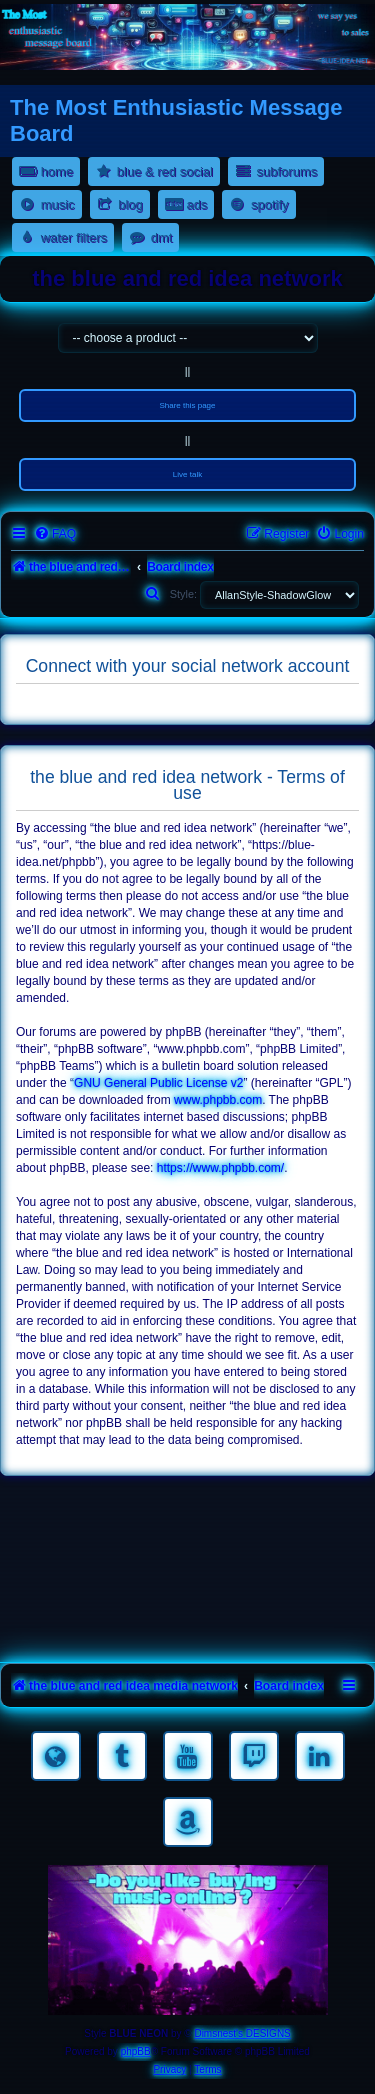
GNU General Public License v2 (158, 1083)
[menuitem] (55, 534)
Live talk (187, 474)
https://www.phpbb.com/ (220, 1168)
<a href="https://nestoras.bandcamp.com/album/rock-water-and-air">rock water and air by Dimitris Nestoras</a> (187, 1573)
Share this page (187, 405)
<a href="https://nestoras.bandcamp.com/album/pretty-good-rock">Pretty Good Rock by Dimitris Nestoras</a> (187, 1629)
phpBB (136, 2051)
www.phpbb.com (218, 1100)
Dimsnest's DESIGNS (242, 2033)
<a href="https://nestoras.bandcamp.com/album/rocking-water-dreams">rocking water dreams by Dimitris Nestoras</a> (187, 1517)
